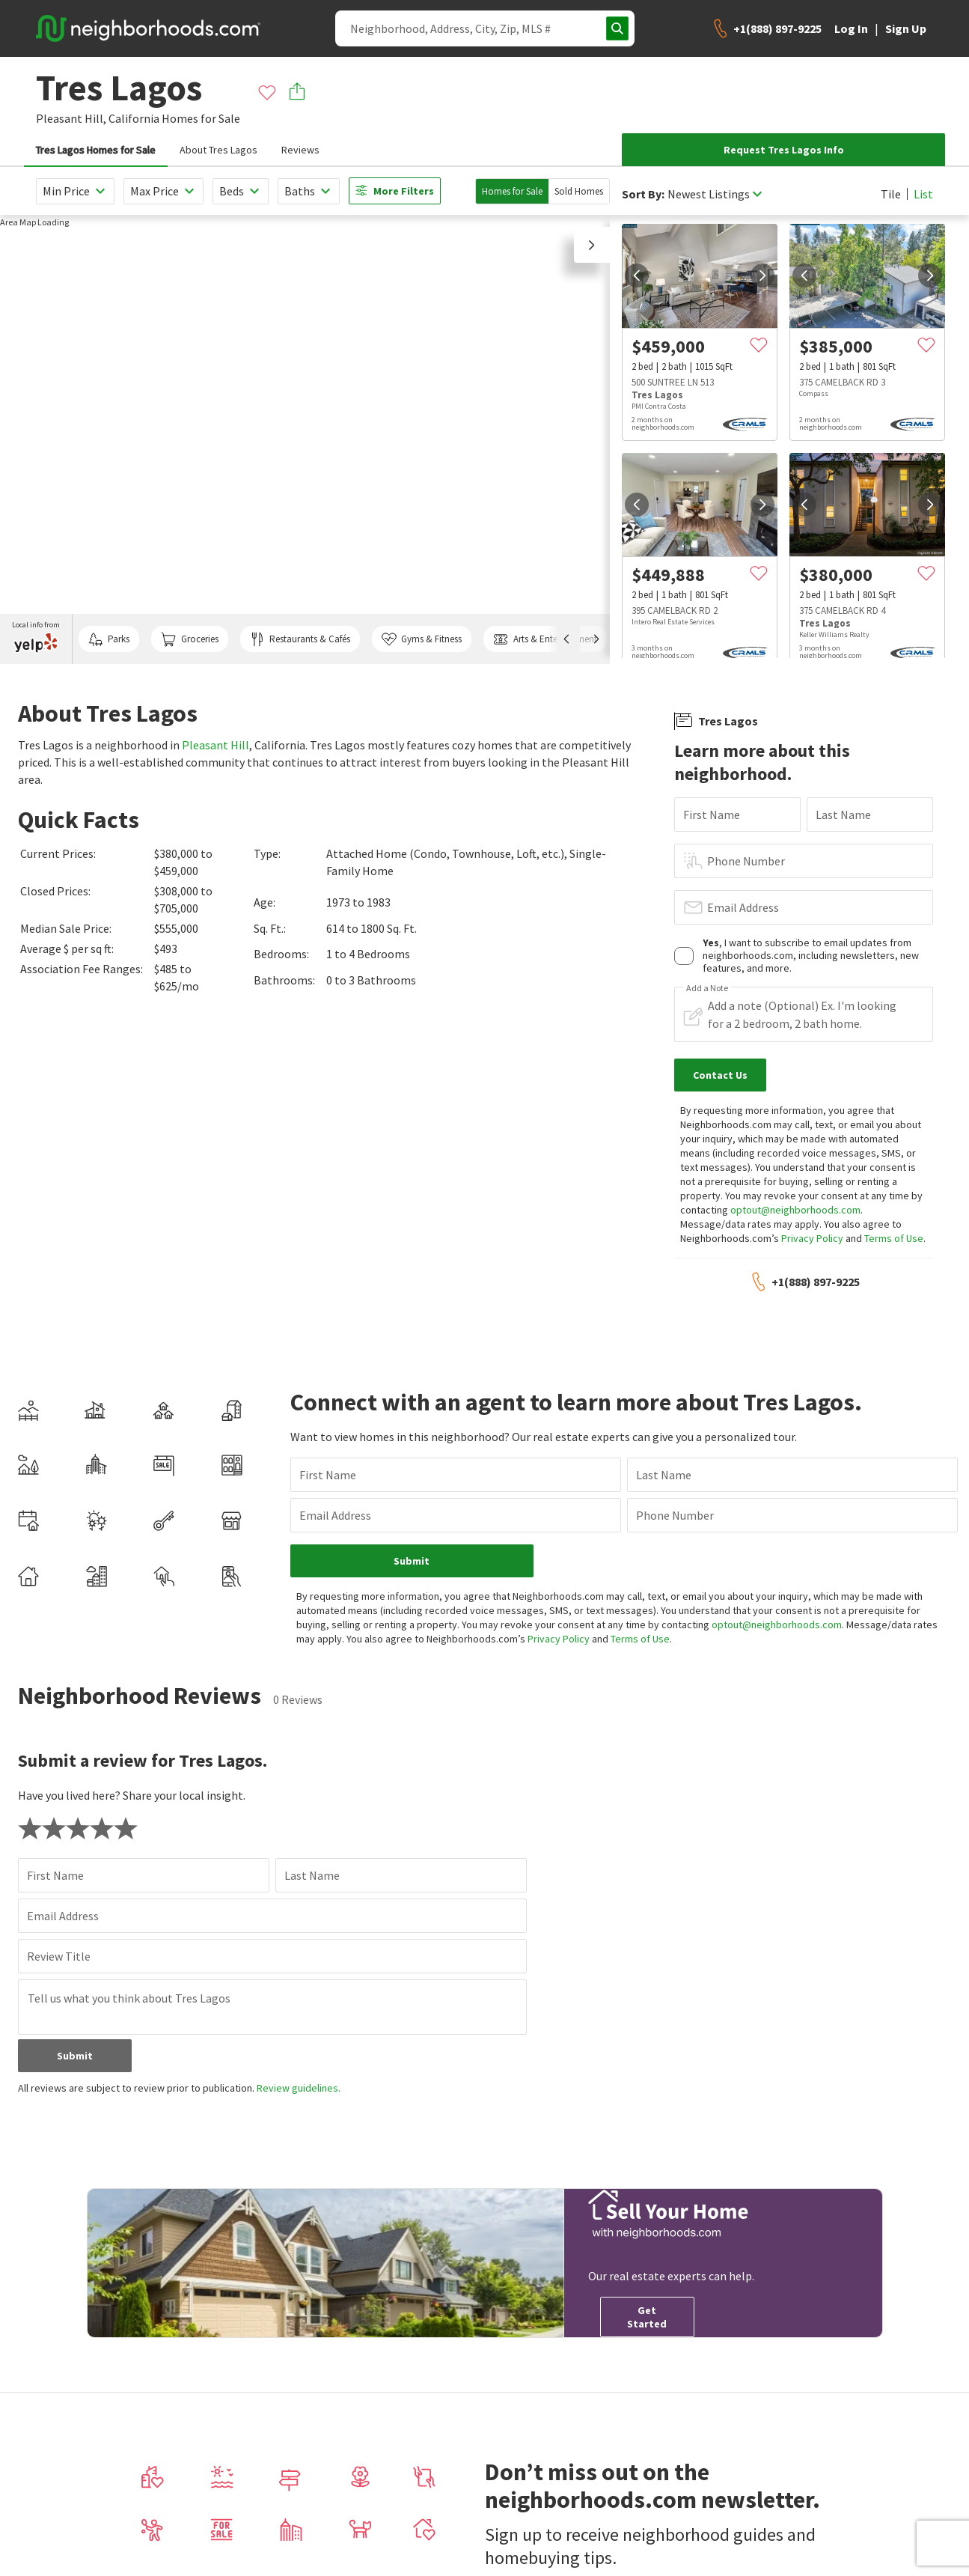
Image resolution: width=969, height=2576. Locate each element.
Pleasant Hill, (71, 118)
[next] (762, 275)
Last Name (843, 814)
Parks (108, 639)
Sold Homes (578, 191)
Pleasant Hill (215, 744)
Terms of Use (893, 1238)
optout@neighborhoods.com (795, 1210)
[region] (305, 439)
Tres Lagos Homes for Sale (96, 149)
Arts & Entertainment (544, 639)
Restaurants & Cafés (300, 639)
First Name (711, 814)
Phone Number (746, 861)
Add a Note (707, 988)
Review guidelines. (298, 2088)
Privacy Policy (812, 1238)
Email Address (743, 907)
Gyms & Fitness (422, 639)
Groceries (189, 639)
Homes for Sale (512, 191)
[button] (592, 245)
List (923, 194)
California (133, 118)
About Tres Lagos (218, 149)
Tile (891, 194)
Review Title (59, 1956)
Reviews (300, 149)
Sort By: (643, 194)
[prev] (637, 275)
